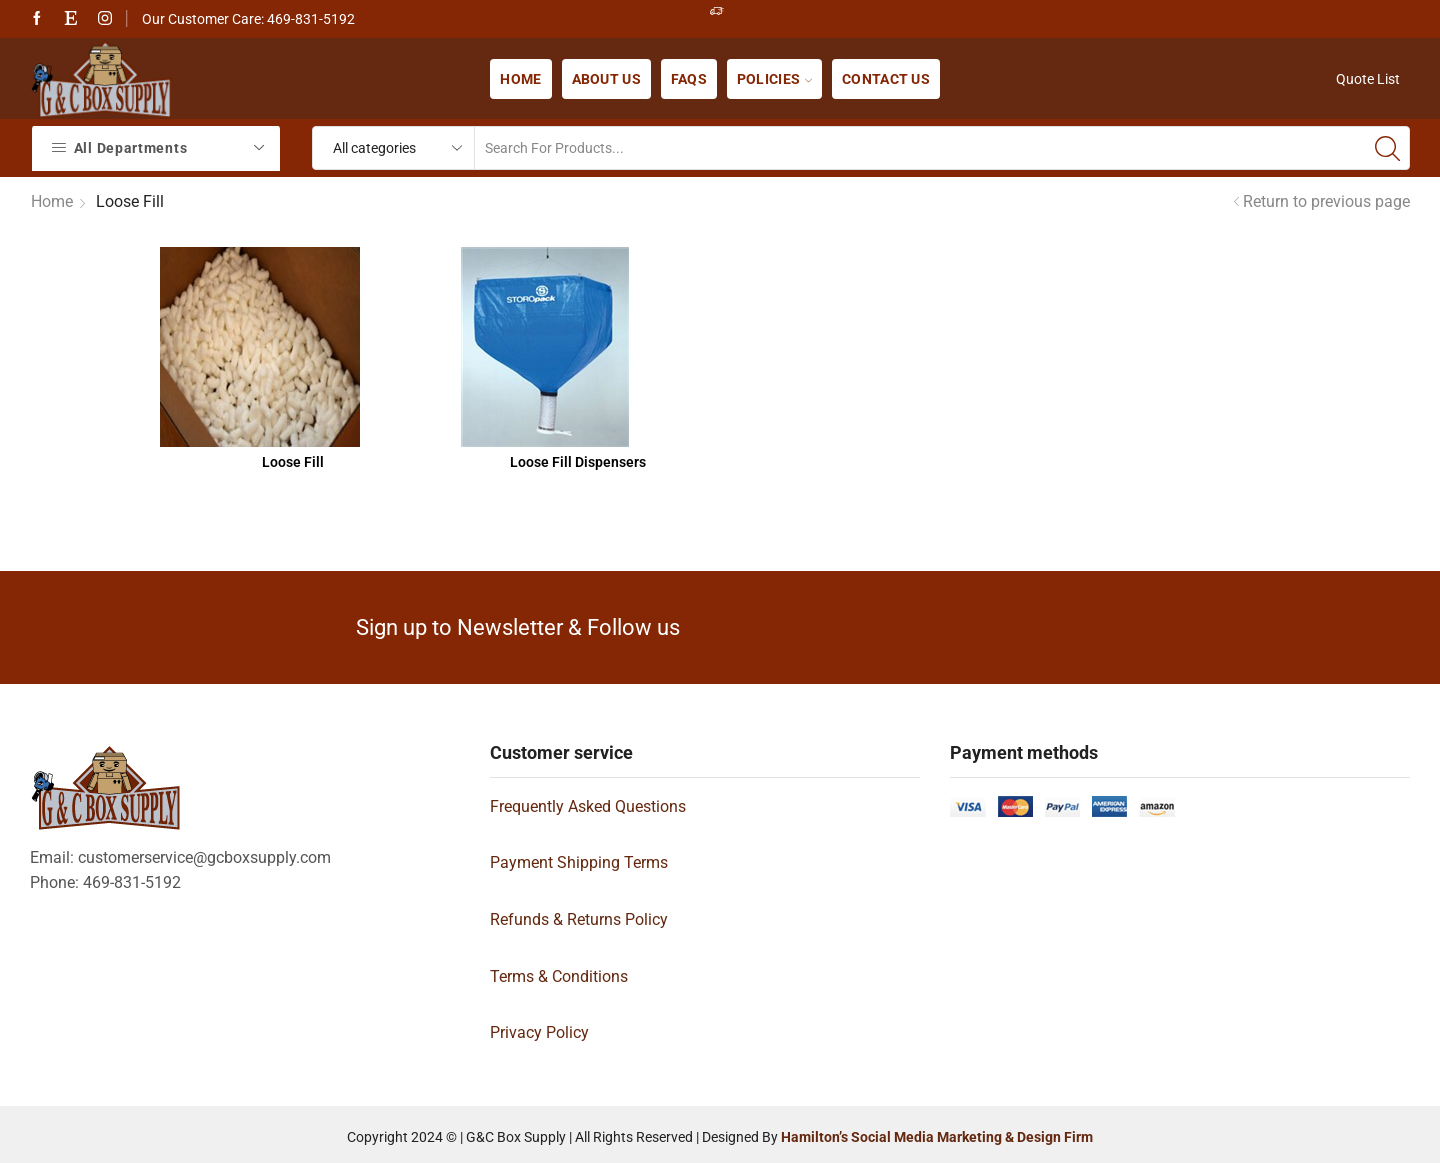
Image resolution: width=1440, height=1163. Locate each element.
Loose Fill (293, 462)
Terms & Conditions (559, 976)
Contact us (886, 79)
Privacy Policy (539, 1032)
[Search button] (1388, 148)
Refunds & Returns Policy (579, 919)
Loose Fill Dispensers (578, 462)
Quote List (1368, 79)
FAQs (689, 79)
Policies (774, 79)
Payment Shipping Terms (579, 862)
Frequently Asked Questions (588, 806)
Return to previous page (1326, 201)
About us (606, 79)
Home (520, 79)
